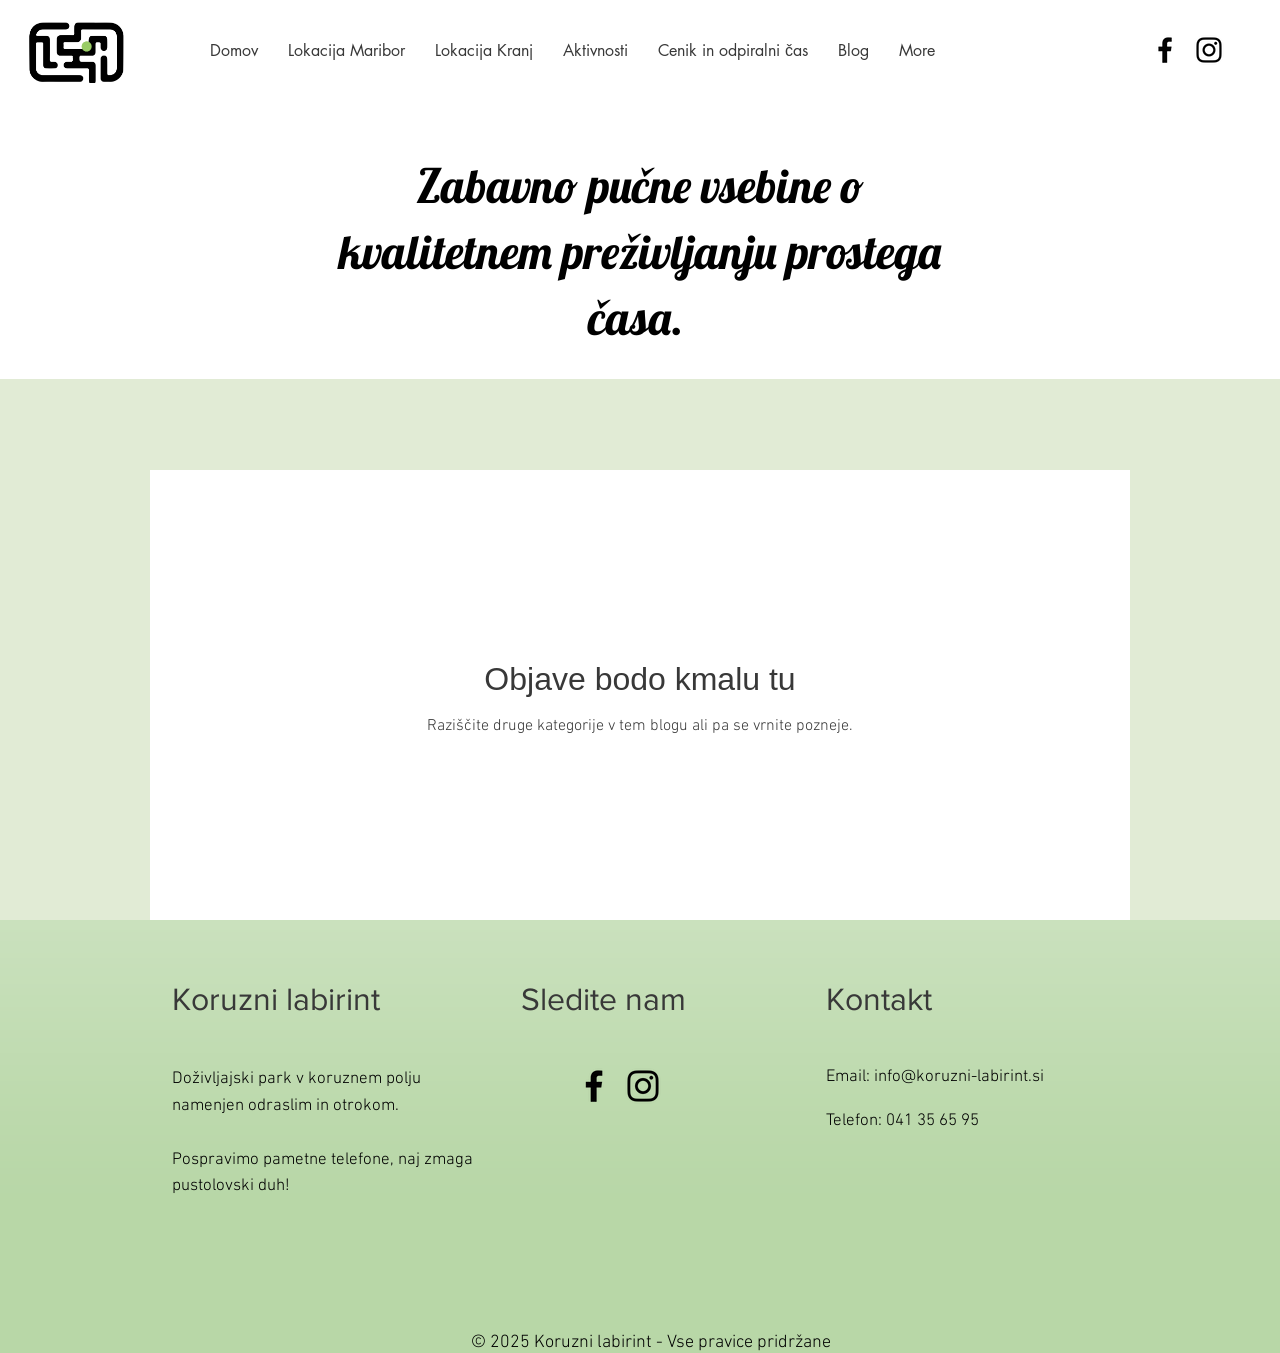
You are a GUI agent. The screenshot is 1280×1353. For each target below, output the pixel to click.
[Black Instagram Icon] (1209, 50)
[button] (595, 50)
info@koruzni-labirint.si (959, 1077)
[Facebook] (594, 1086)
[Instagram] (643, 1086)
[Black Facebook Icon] (1165, 50)
